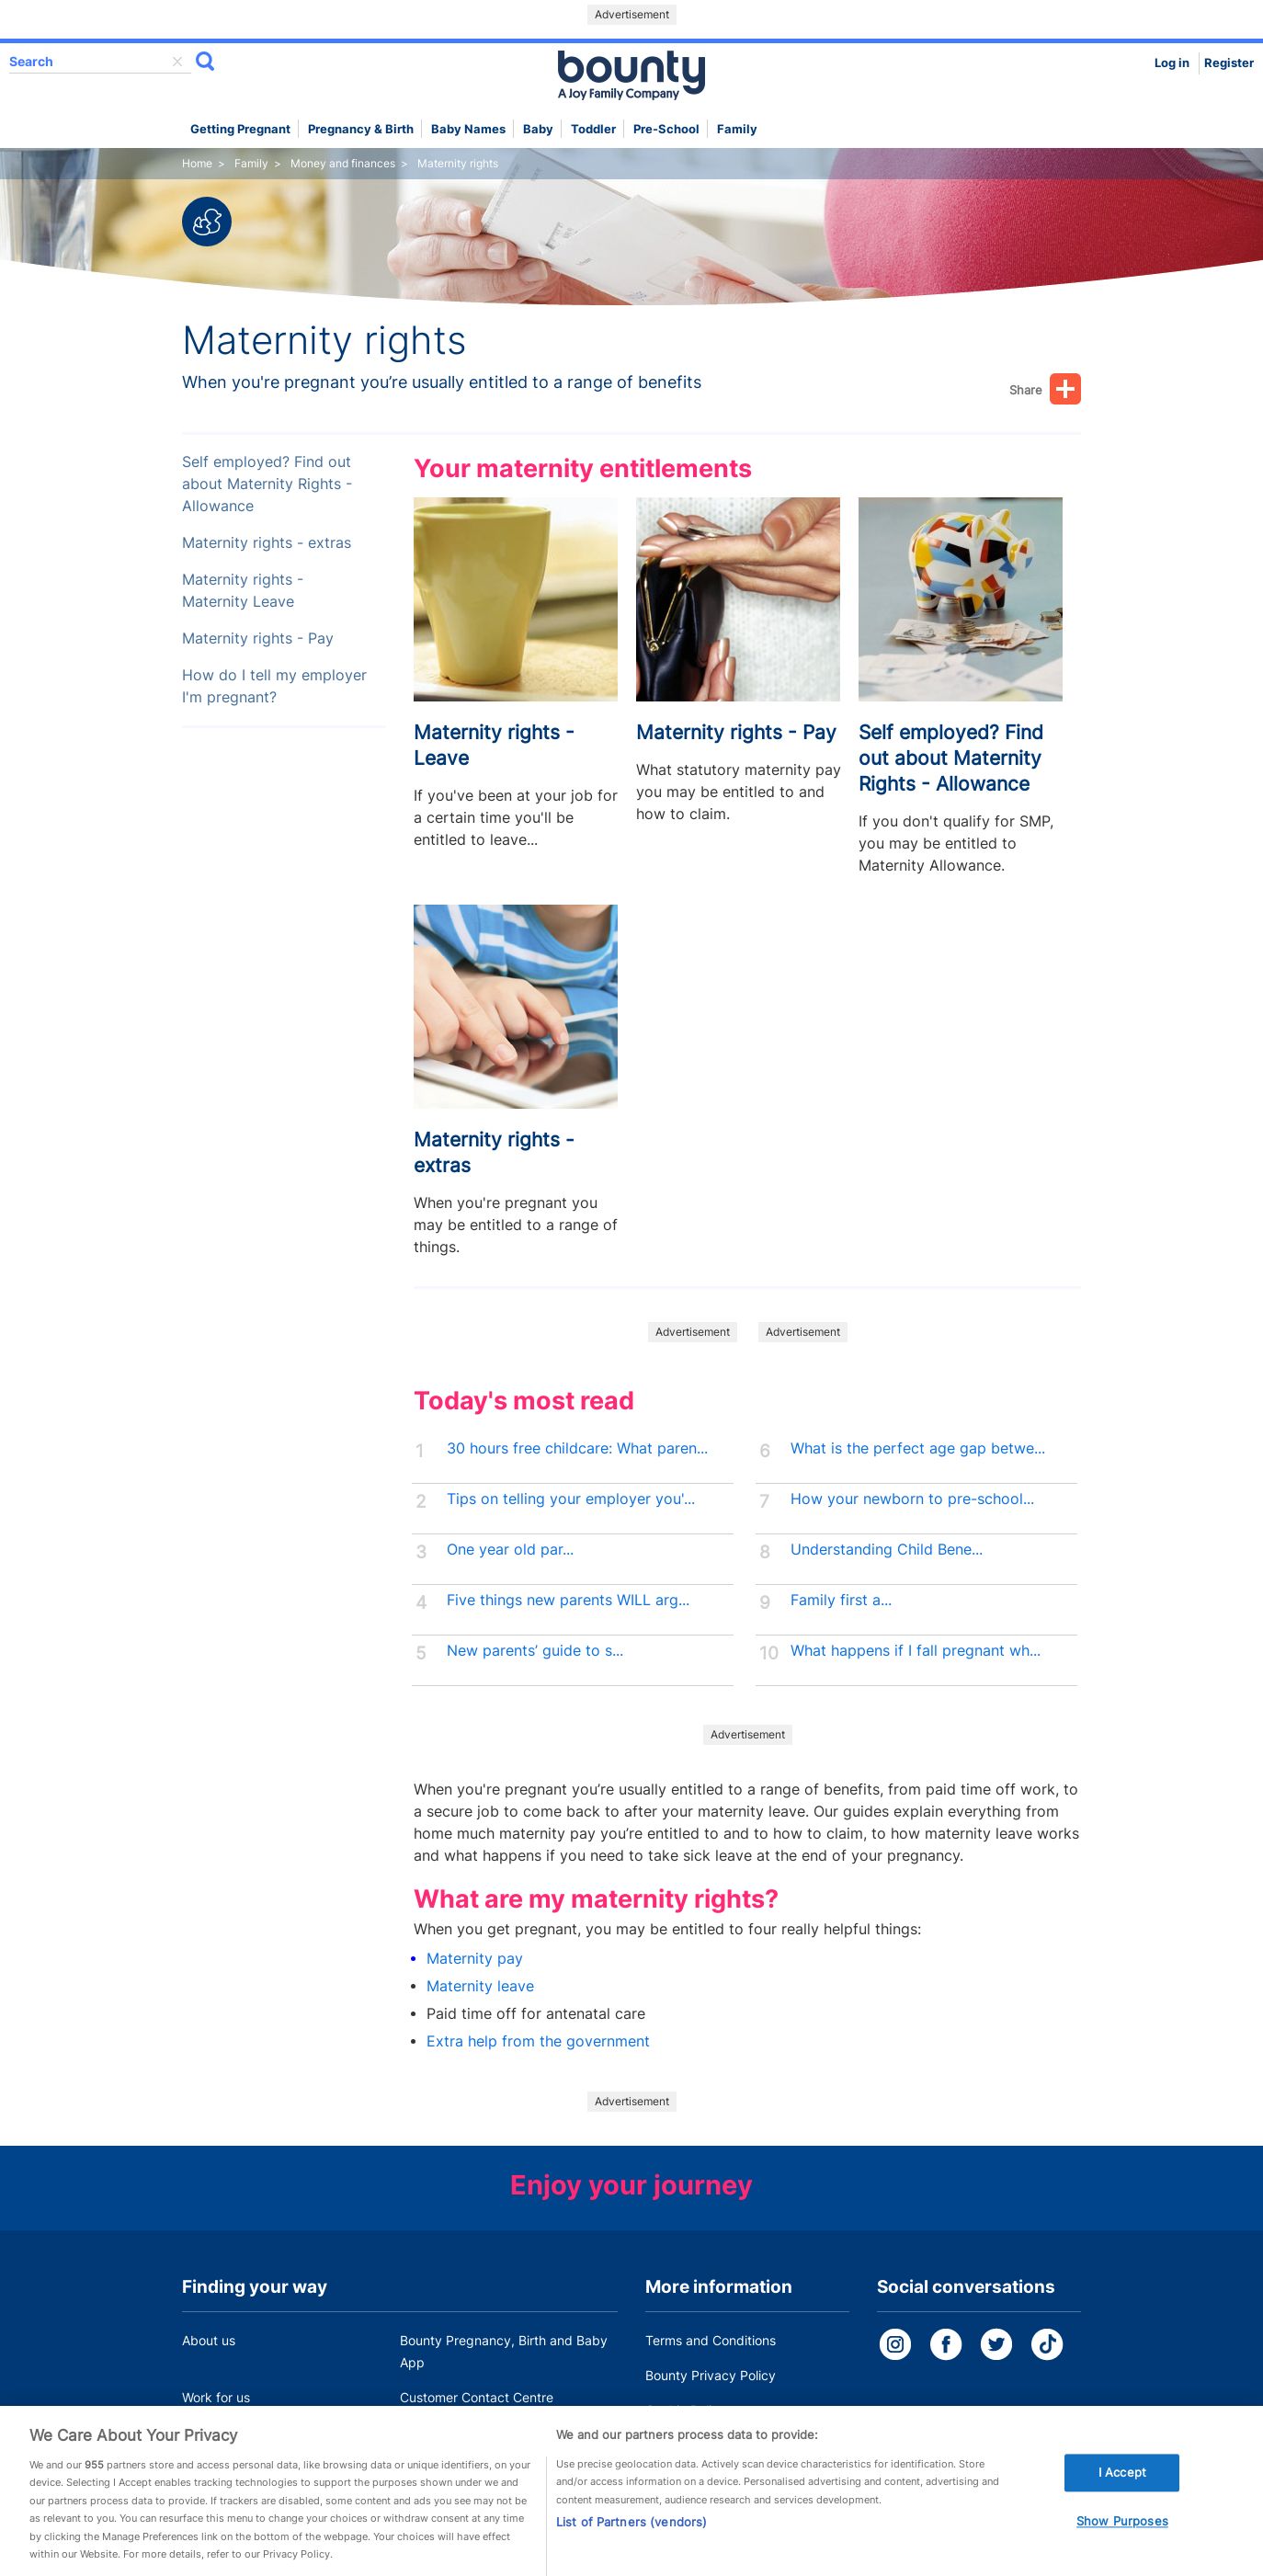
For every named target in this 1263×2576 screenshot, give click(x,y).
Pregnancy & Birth (361, 129)
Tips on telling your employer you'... (571, 1499)
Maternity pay (475, 1958)
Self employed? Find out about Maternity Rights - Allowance (267, 484)
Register (1229, 63)
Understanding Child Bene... (887, 1549)
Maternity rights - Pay (258, 638)
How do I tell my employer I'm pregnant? (274, 686)
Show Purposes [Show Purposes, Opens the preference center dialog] (1122, 2530)
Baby (538, 129)
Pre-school (666, 129)
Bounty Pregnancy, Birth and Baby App (504, 2351)
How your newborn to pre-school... (912, 1499)
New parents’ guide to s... (535, 1650)
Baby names (468, 129)
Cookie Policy (685, 2410)
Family (737, 129)
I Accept (1122, 2481)
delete (177, 61)
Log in (1172, 63)
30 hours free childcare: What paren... (577, 1448)
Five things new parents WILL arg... (568, 1600)
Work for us (216, 2397)
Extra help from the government (538, 2041)
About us (208, 2340)
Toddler (593, 129)
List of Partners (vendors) (631, 2531)
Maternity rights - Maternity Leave (242, 590)
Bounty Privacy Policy (710, 2375)
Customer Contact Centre (476, 2397)
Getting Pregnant (240, 129)
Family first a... (841, 1600)
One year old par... (510, 1549)
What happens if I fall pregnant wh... (916, 1650)
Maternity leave (480, 1986)
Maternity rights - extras (266, 543)
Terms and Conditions (710, 2340)
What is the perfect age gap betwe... (918, 1448)
